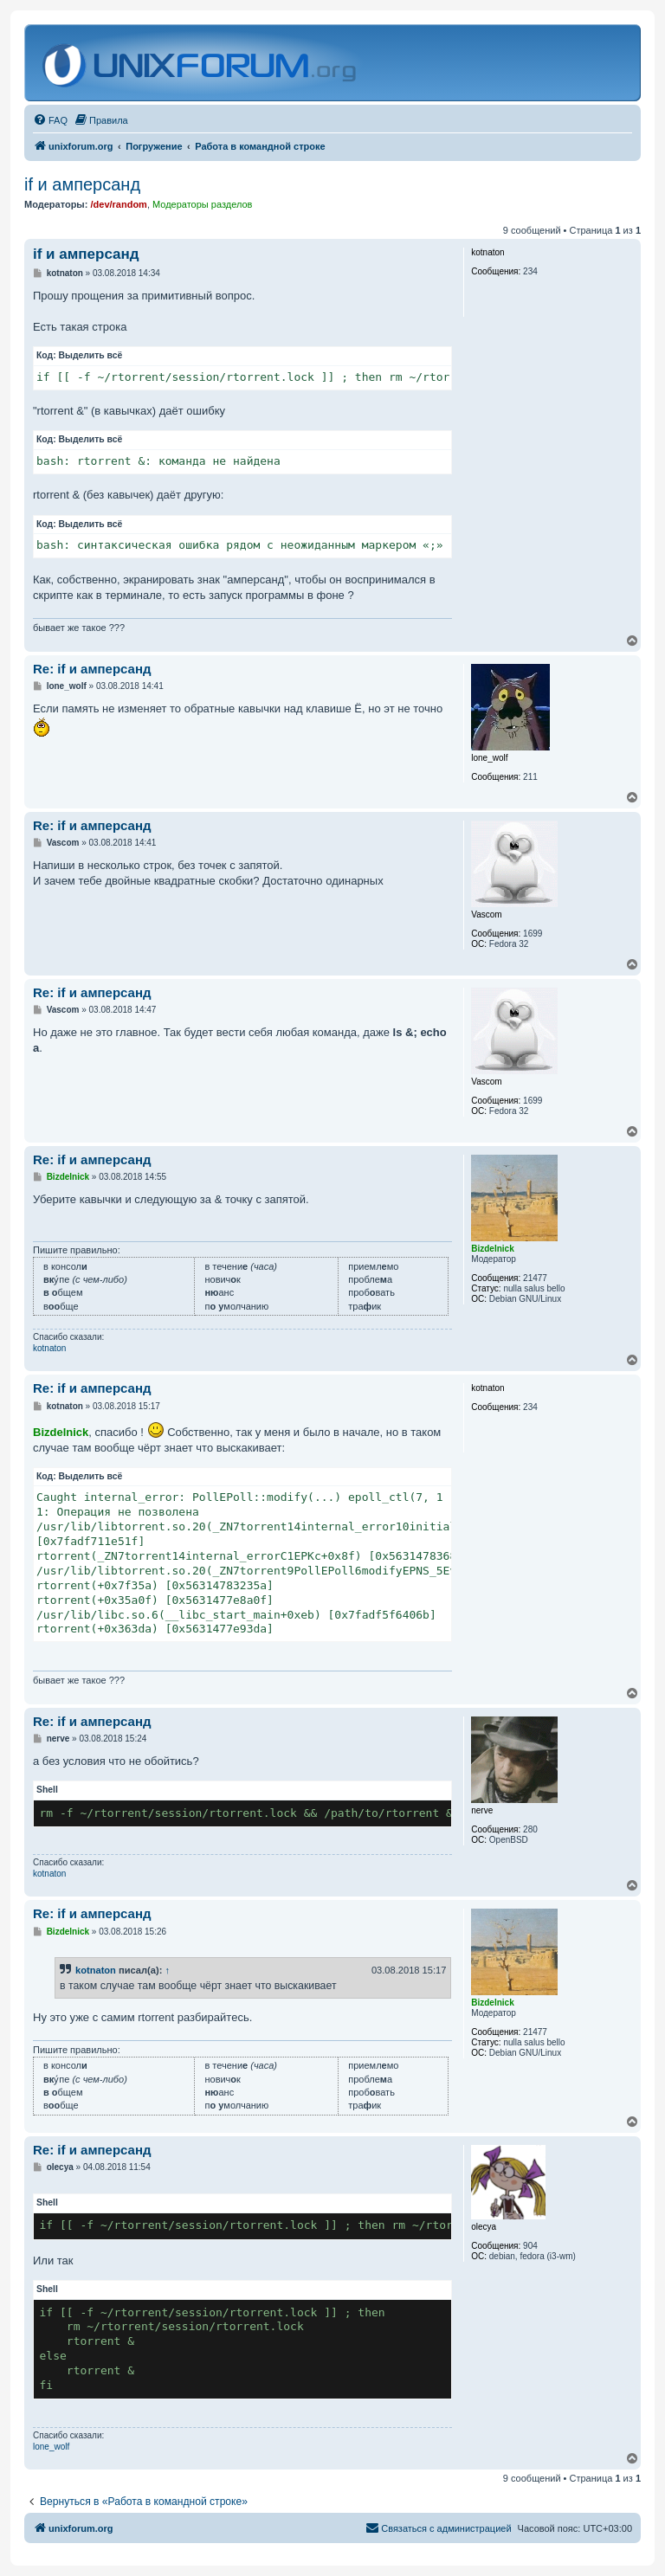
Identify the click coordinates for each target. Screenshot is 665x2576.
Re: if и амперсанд (92, 668)
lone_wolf (51, 2446)
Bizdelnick (60, 1432)
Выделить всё (91, 355)
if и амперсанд (82, 184)
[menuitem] (50, 120)
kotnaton (49, 1348)
